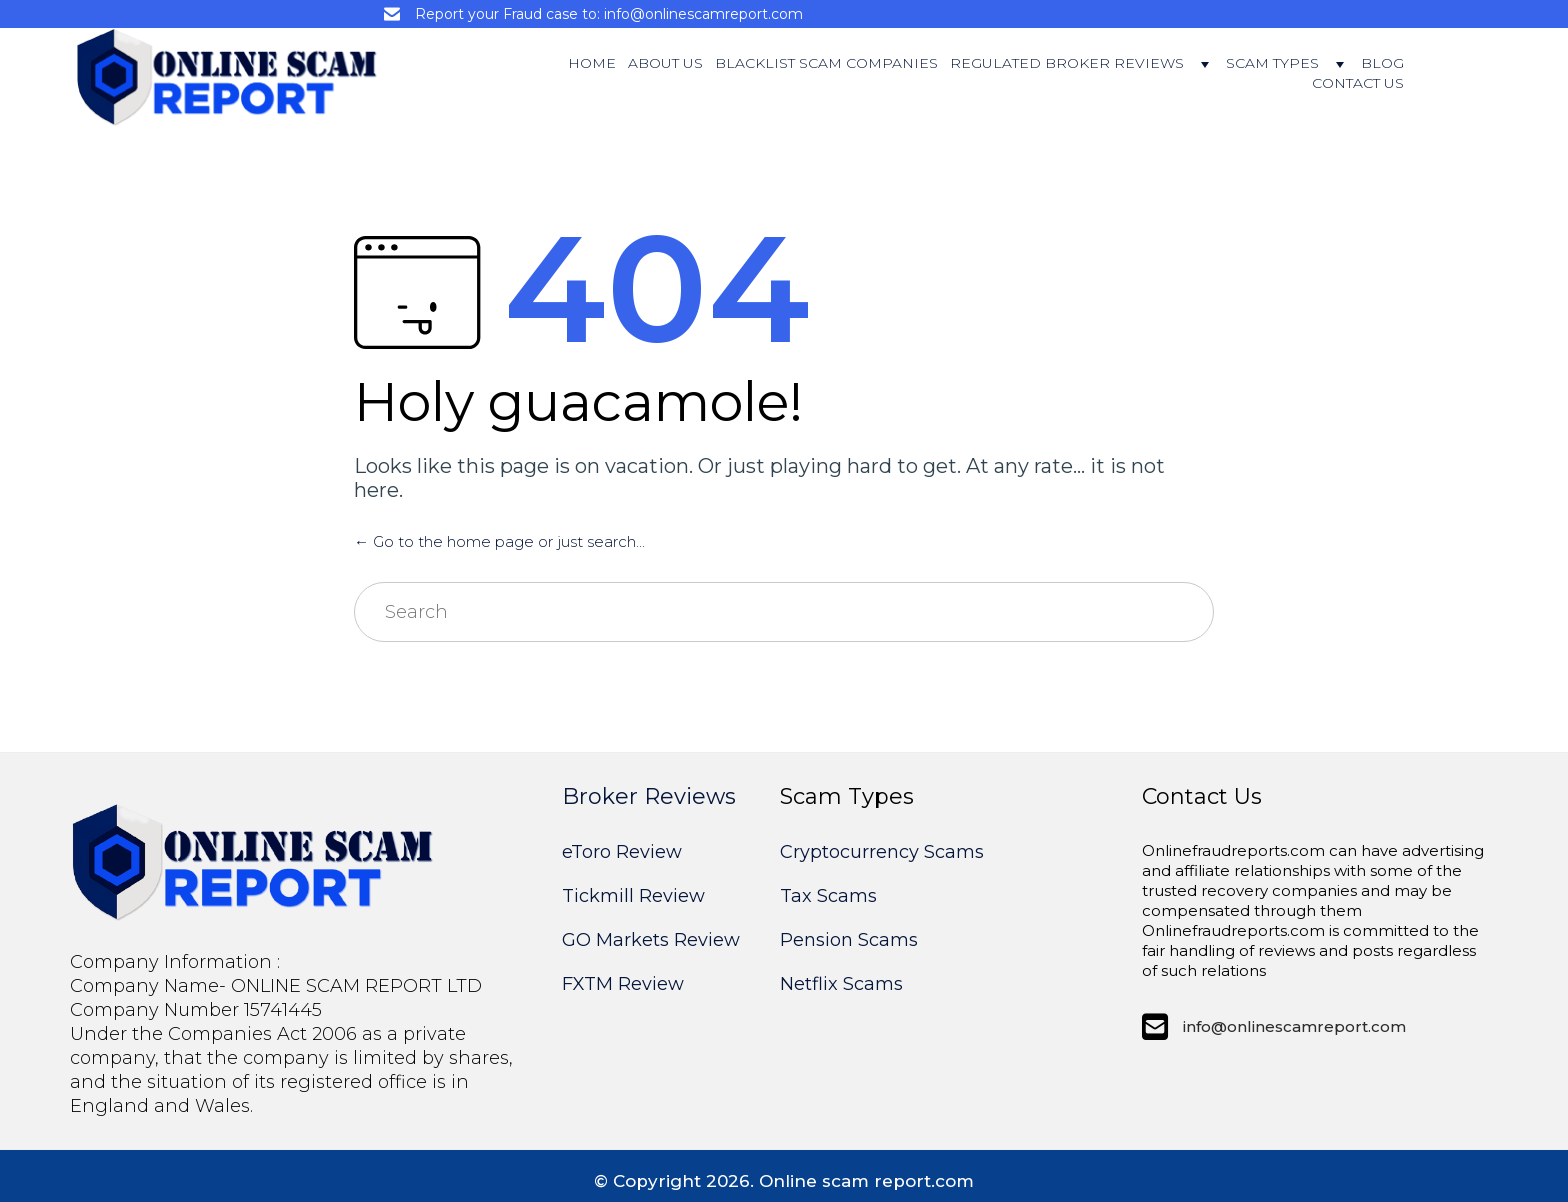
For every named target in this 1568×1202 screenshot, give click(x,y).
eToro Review (622, 852)
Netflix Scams (841, 984)
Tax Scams (828, 896)
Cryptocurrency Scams (882, 852)
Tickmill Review (633, 896)
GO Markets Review (651, 940)
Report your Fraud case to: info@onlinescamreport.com (609, 14)
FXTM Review (623, 984)
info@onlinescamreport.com (1294, 1026)
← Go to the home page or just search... (499, 541)
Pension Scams (849, 940)
